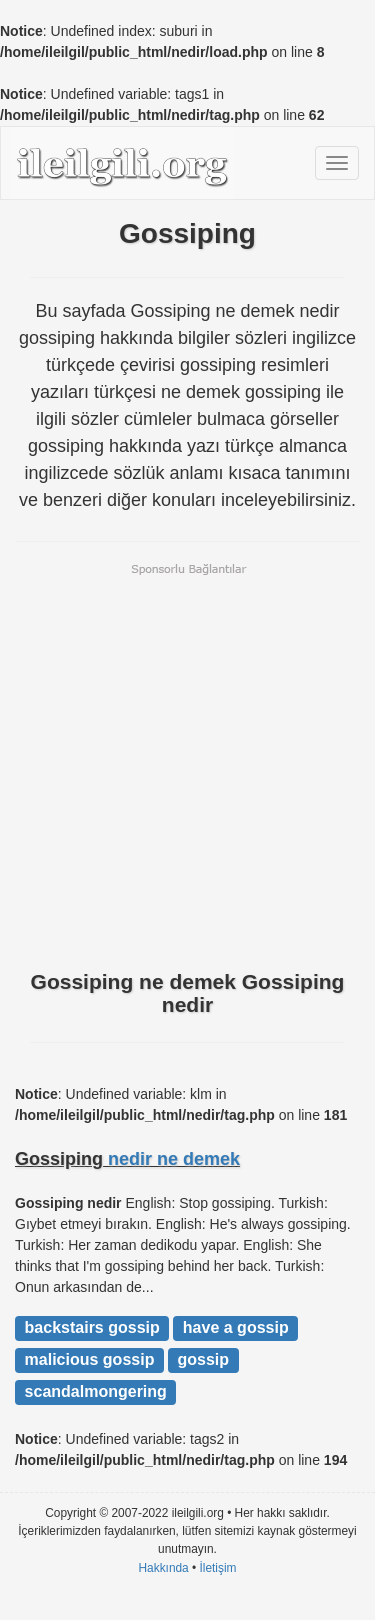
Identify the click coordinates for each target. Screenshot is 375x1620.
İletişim (218, 1568)
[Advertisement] (187, 764)
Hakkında (163, 1568)
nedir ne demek (174, 1159)
